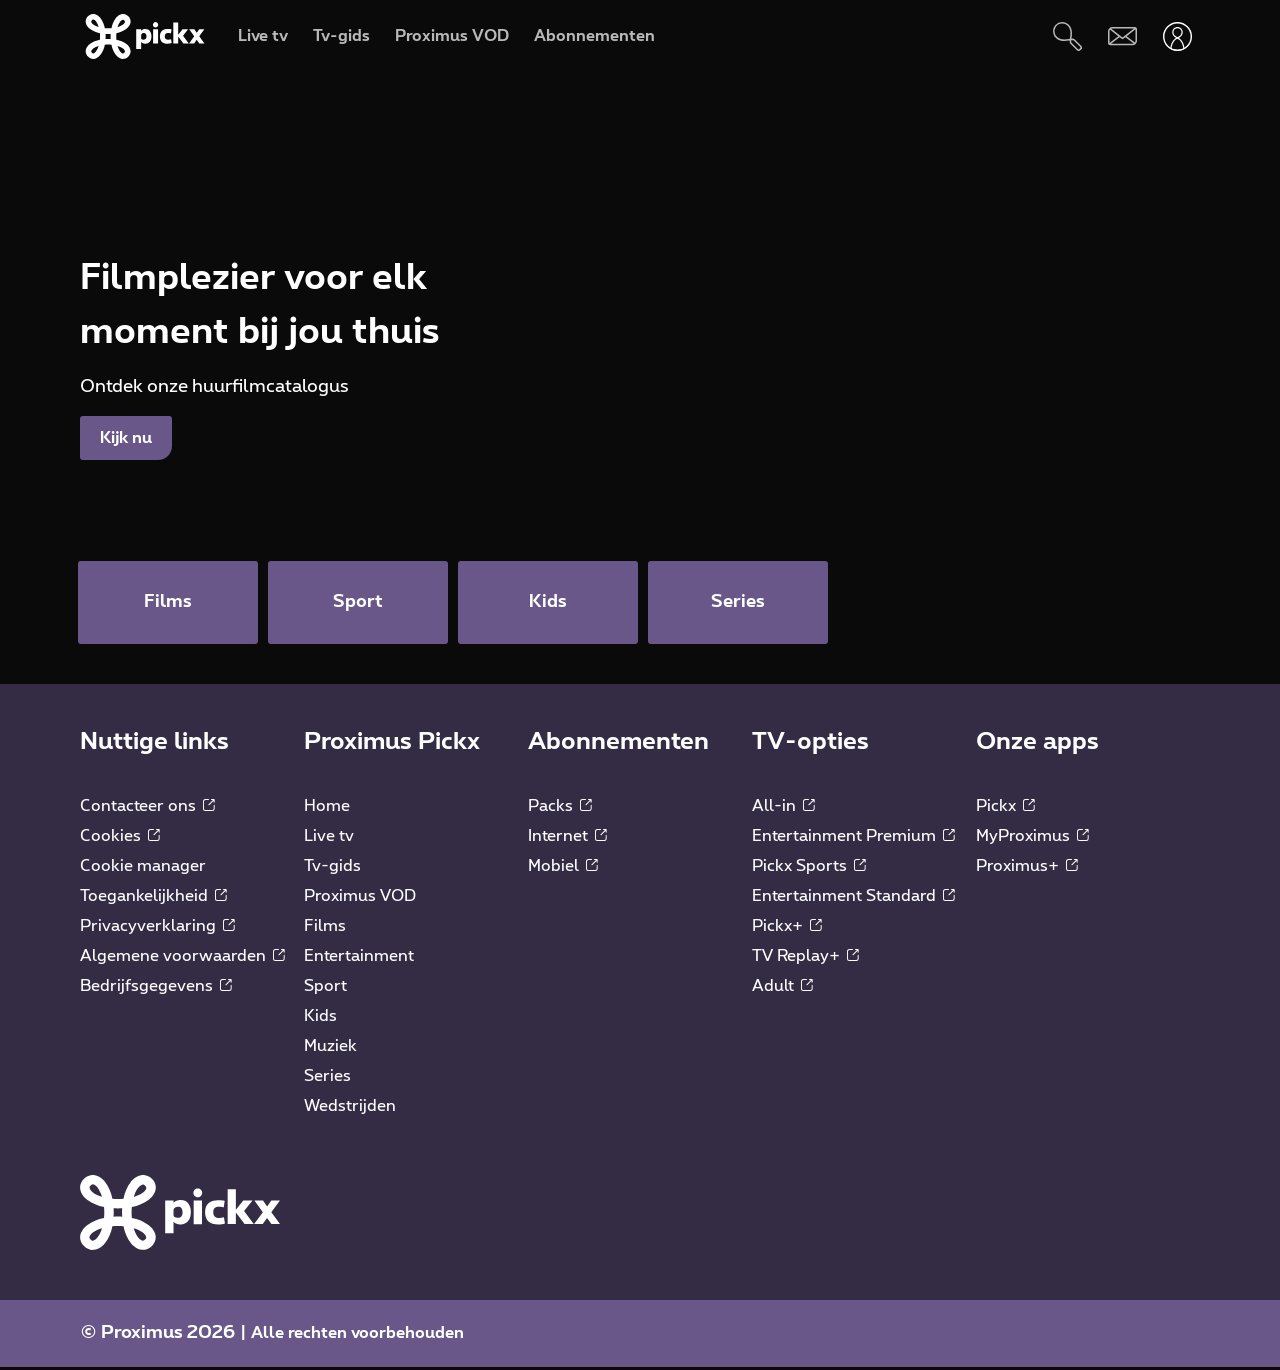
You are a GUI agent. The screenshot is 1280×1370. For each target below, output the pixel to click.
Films (325, 928)
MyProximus (1032, 838)
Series (327, 1078)
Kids (320, 1018)
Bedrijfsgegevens (156, 988)
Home (327, 808)
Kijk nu (126, 438)
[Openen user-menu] (1177, 36)
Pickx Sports (809, 868)
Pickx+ (787, 928)
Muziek (330, 1048)
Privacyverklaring (157, 928)
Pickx (1005, 808)
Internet (567, 838)
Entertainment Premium (853, 838)
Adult (782, 988)
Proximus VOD (360, 898)
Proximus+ (1027, 868)
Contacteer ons (147, 808)
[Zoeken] (1067, 36)
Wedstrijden (350, 1108)
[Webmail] (1122, 36)
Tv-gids (332, 868)
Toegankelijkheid (153, 898)
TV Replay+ (805, 958)
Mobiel (563, 868)
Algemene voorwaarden (182, 958)
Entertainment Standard (853, 898)
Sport (325, 988)
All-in (783, 808)
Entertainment (359, 958)
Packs (560, 808)
